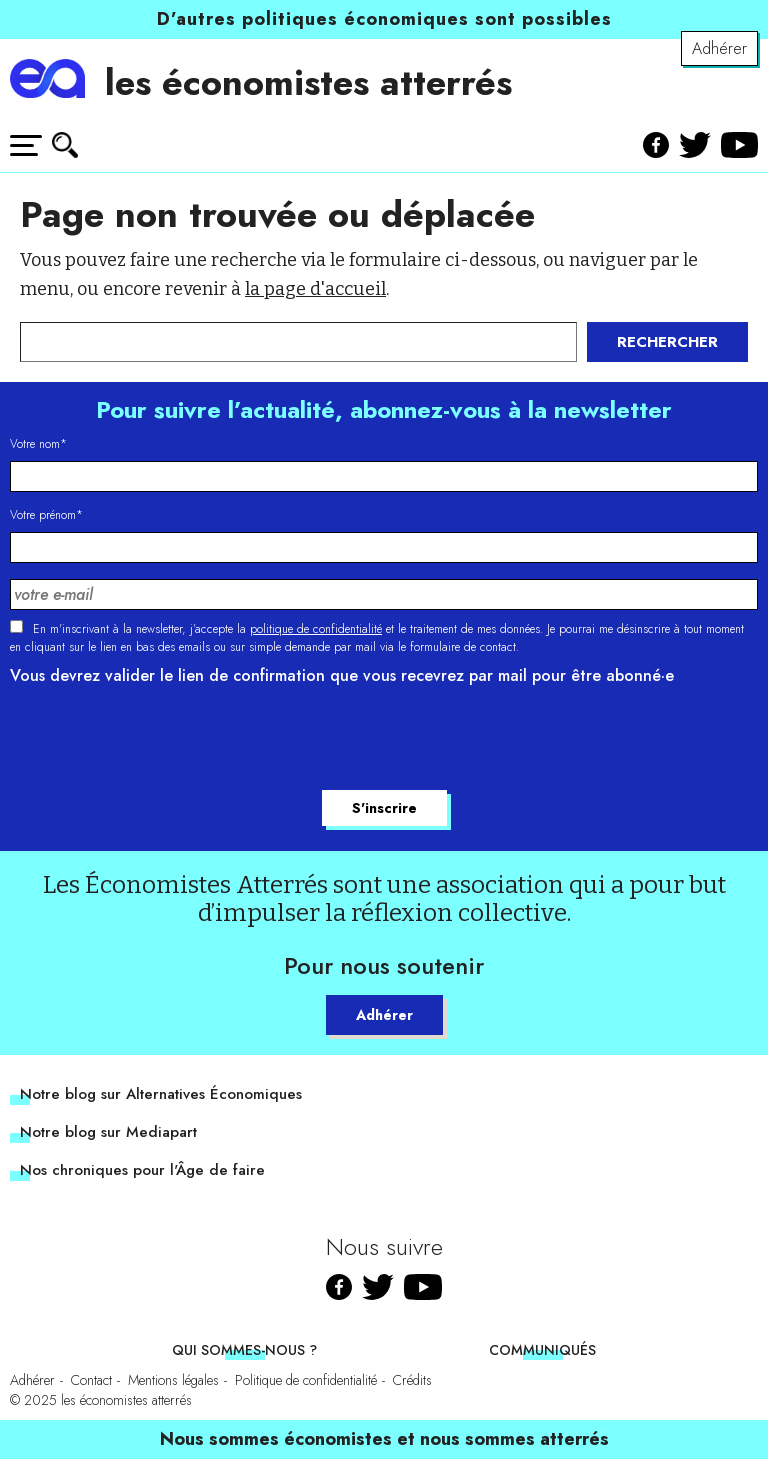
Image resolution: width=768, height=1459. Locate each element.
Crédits (412, 1380)
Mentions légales (173, 1380)
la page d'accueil (315, 289)
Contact (91, 1380)
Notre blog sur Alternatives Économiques (161, 1094)
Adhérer (719, 48)
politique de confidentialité (316, 629)
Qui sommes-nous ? (244, 1350)
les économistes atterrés (308, 82)
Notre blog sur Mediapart (108, 1132)
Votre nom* (38, 444)
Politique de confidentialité (306, 1380)
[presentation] (162, 741)
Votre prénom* (46, 515)
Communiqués (542, 1350)
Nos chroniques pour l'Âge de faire (142, 1170)
